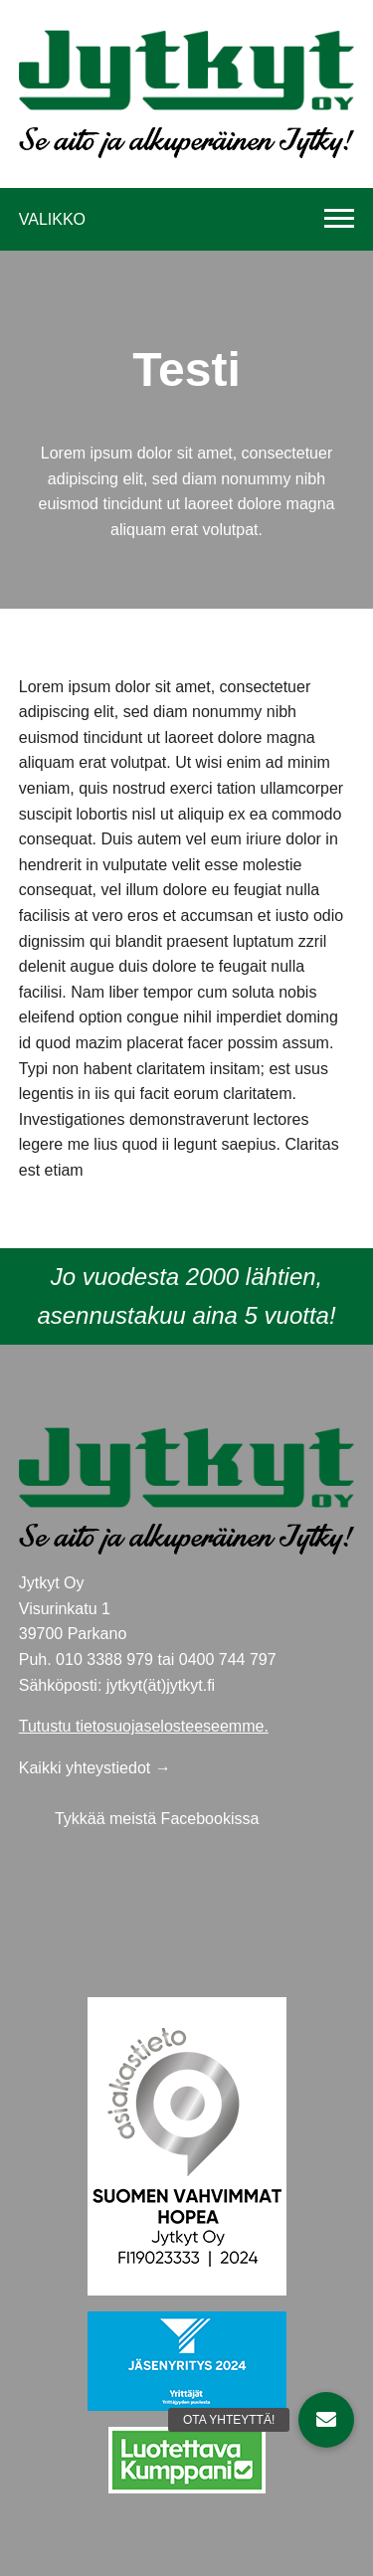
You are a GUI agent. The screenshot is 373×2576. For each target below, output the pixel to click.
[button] (326, 2420)
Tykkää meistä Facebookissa (157, 1818)
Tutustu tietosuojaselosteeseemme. (144, 1726)
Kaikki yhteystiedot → (95, 1767)
